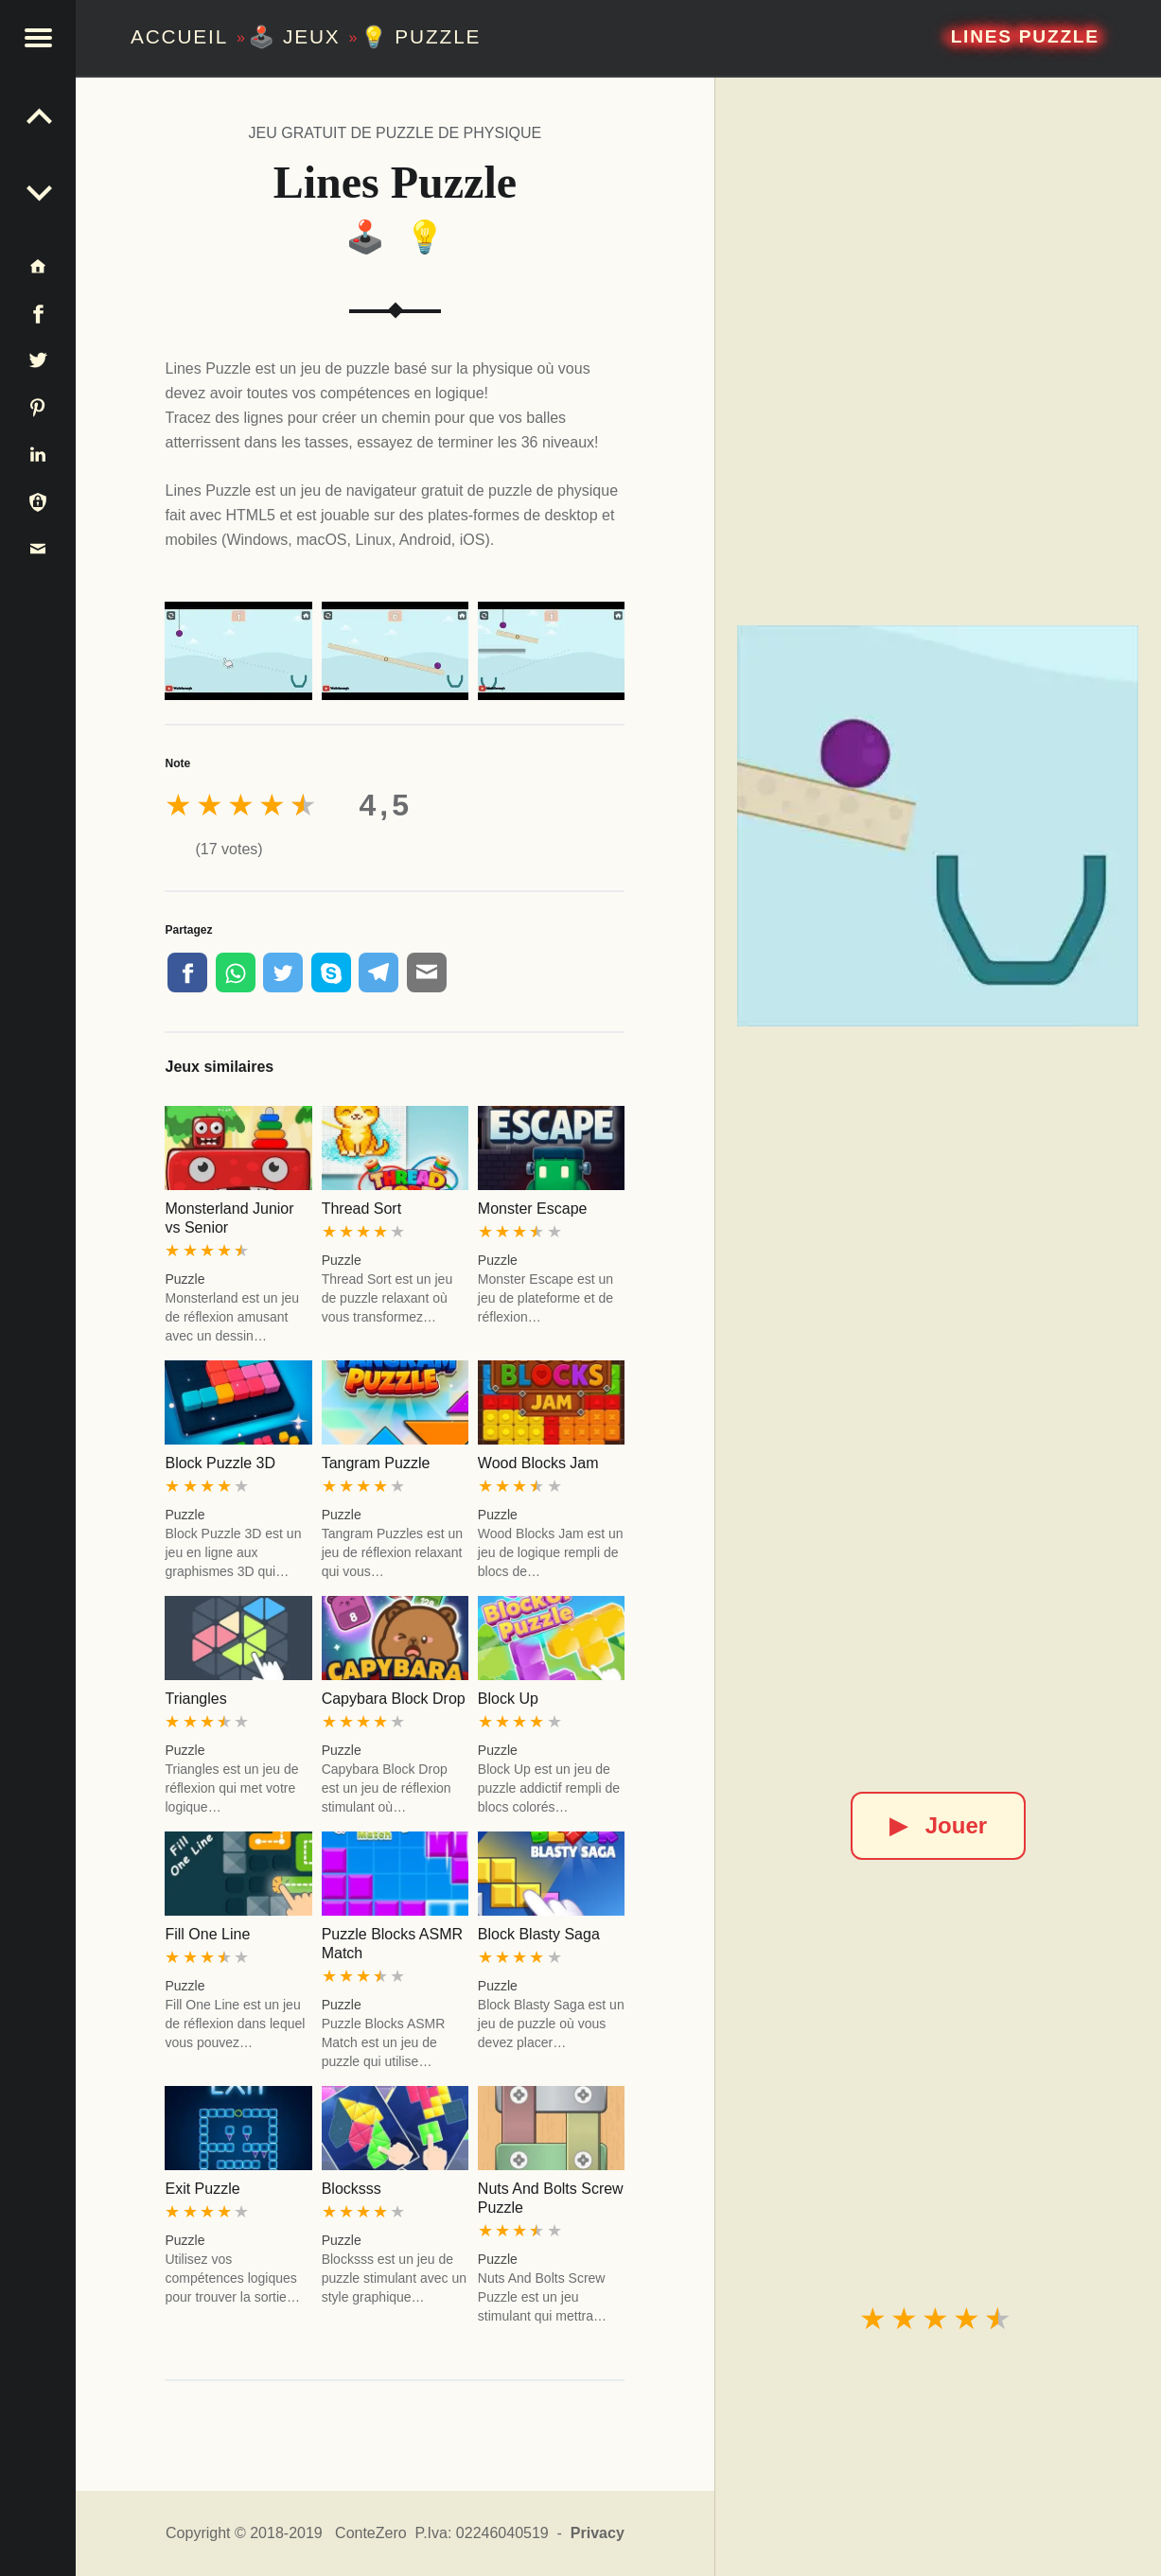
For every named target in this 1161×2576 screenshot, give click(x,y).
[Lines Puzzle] (937, 825)
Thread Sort (361, 1208)
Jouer (938, 1825)
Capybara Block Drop (394, 1699)
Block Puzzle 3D (220, 1463)
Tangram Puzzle (376, 1463)
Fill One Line (207, 1934)
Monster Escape (533, 1208)
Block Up (508, 1699)
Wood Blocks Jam (538, 1463)
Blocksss (351, 2189)
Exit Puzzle (202, 2189)
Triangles (195, 1699)
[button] (38, 38)
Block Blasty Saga (539, 1934)
